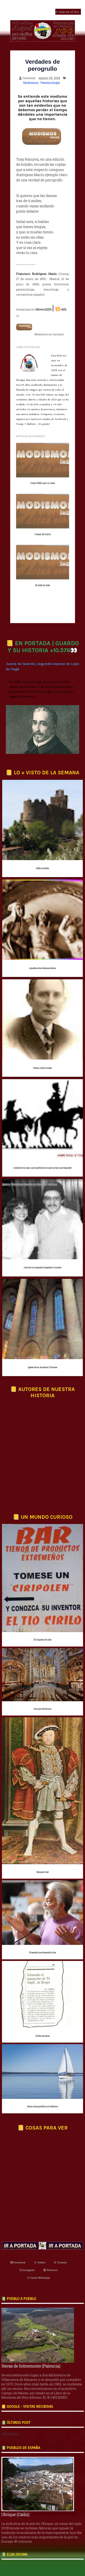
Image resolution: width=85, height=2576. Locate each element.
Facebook (18, 2262)
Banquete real (43, 1872)
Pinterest (50, 2270)
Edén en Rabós (42, 868)
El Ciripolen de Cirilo (42, 1640)
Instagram (27, 2270)
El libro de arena (43, 2036)
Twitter (39, 2262)
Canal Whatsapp (38, 2277)
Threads (60, 2262)
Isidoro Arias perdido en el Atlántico (42, 2106)
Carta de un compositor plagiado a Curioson (42, 1267)
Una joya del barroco (42, 1709)
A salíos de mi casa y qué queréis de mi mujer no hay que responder (42, 1168)
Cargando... (11, 2433)
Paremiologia (50, 83)
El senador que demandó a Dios (42, 1952)
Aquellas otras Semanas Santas (42, 968)
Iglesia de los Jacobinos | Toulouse (42, 1367)
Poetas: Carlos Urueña (42, 1068)
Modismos (30, 83)
